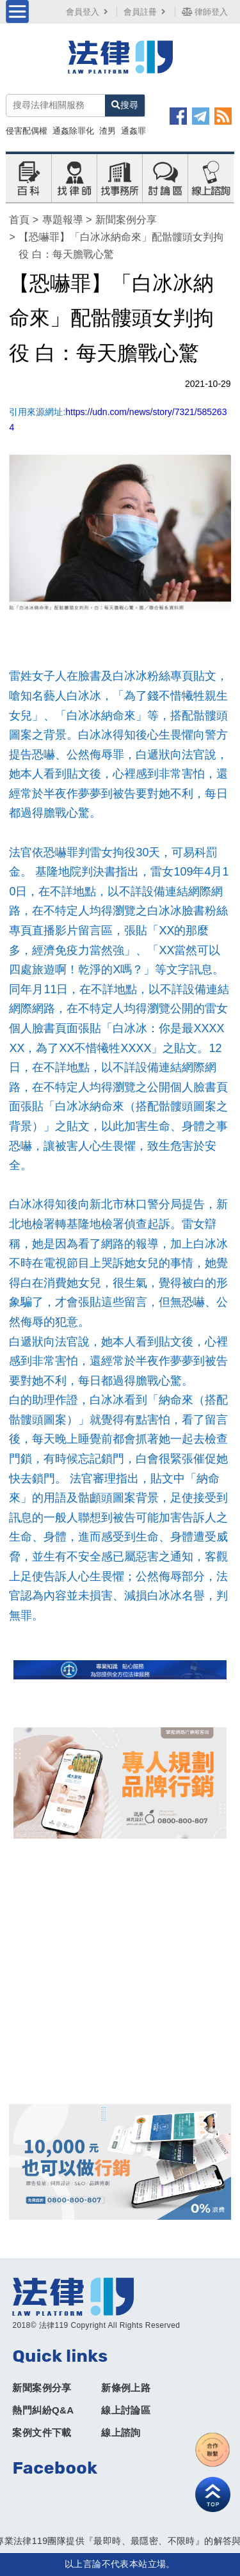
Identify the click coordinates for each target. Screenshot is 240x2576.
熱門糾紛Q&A (43, 2410)
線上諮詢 (121, 2432)
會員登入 (88, 12)
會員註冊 (146, 12)
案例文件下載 (41, 2432)
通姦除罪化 (73, 131)
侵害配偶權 (26, 131)
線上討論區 (125, 2410)
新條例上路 (125, 2387)
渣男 (107, 131)
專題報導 (62, 219)
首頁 (19, 219)
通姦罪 (133, 131)
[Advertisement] (120, 1971)
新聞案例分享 (126, 219)
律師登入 (205, 12)
